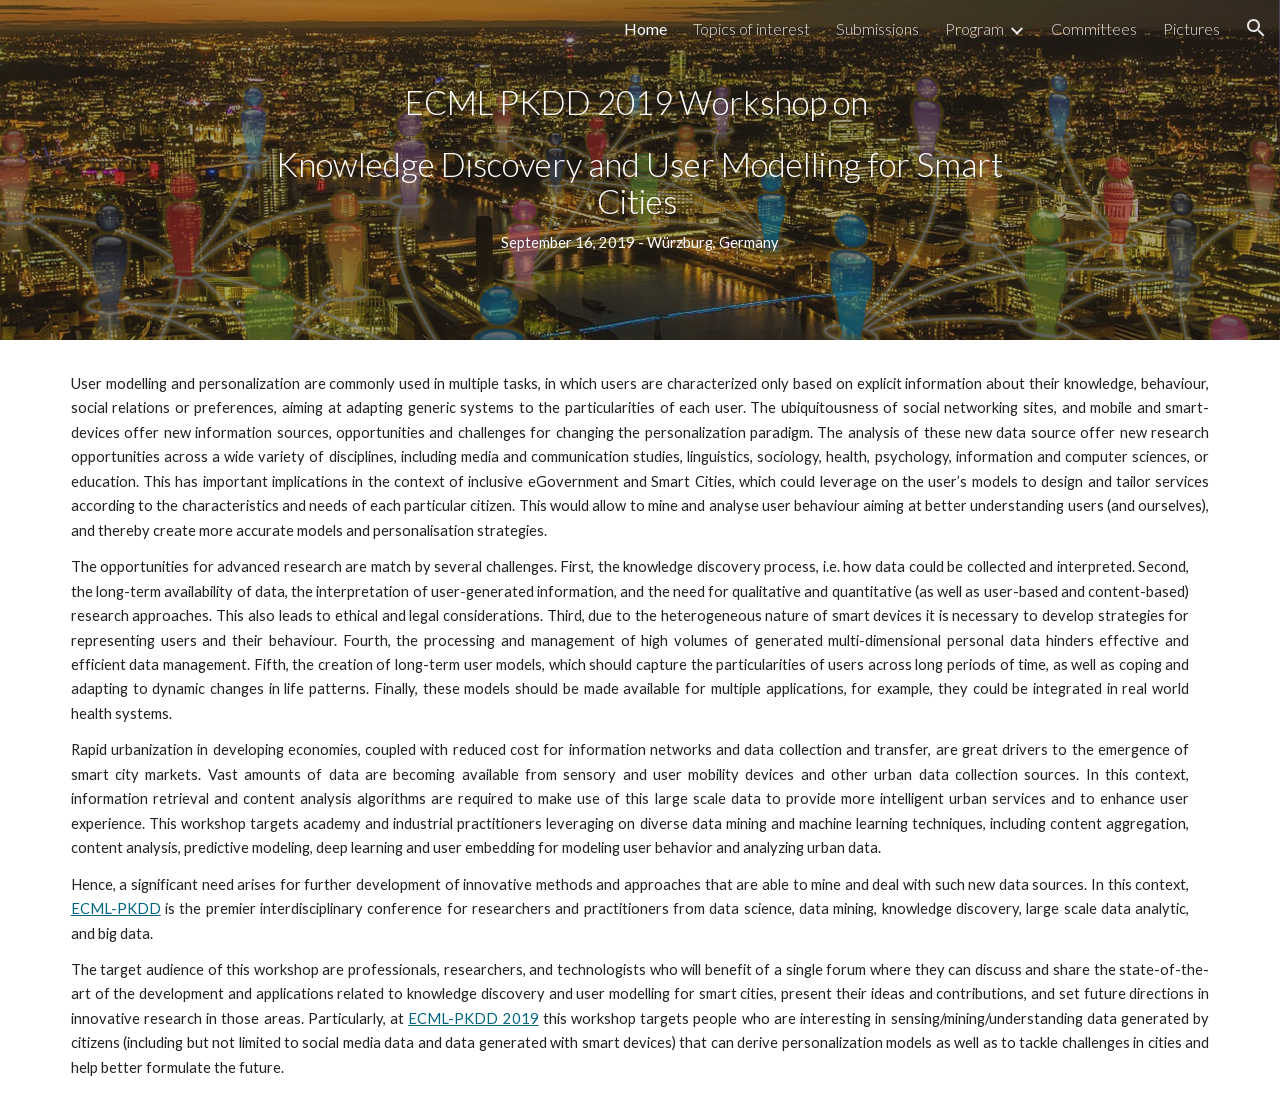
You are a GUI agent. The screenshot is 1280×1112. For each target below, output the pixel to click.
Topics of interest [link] (751, 28)
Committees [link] (1094, 28)
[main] (640, 169)
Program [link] (974, 28)
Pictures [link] (1191, 28)
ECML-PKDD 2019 (473, 1018)
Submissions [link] (877, 28)
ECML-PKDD (116, 908)
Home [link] (645, 28)
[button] (1256, 28)
